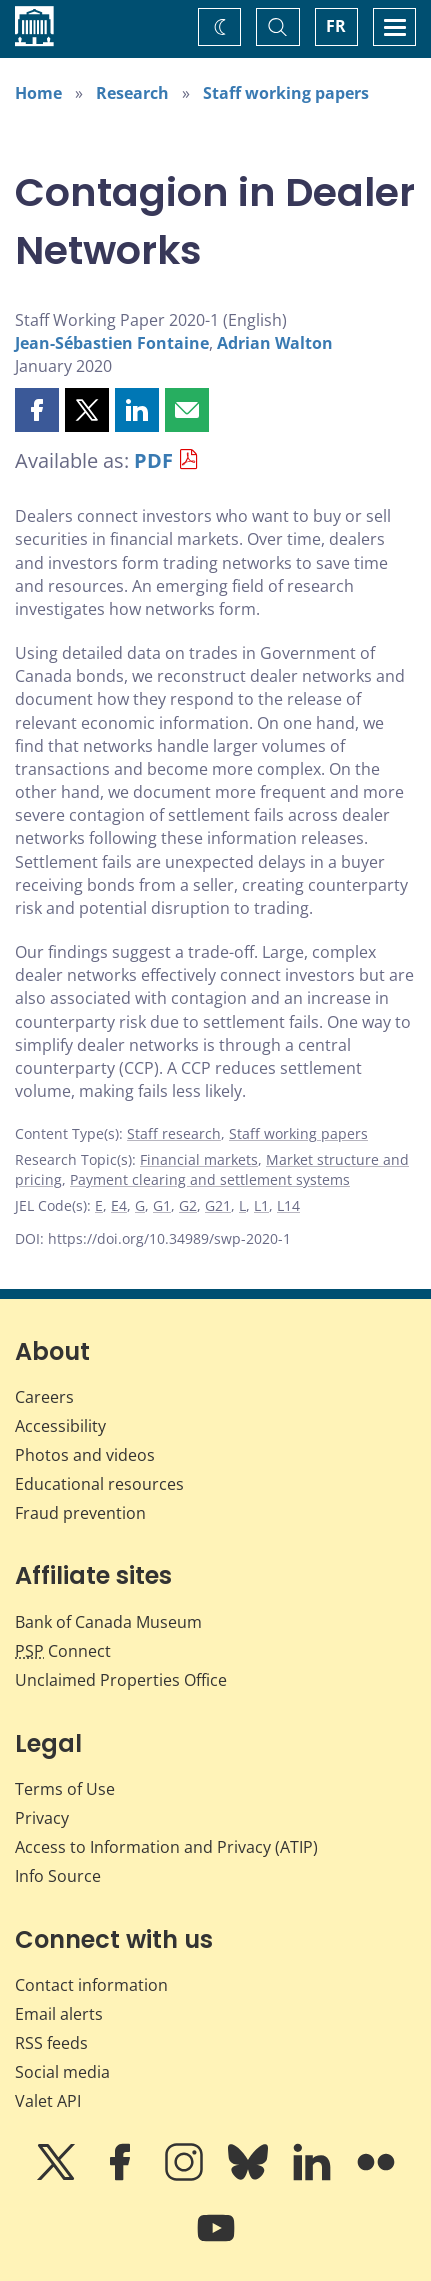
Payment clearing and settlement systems (210, 1179)
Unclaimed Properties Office (121, 1680)
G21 (218, 1205)
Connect (63, 1651)
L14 (288, 1205)
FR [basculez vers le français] (336, 26)
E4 (119, 1205)
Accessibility (60, 1426)
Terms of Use (65, 1789)
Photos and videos (85, 1455)
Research (132, 93)
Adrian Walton (275, 343)
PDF (153, 460)
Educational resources (99, 1484)
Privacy (42, 1818)
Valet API (48, 2101)
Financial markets (199, 1159)
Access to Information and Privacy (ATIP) (166, 1847)
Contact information (91, 1985)
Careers (44, 1397)
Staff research (174, 1133)
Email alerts (59, 2014)
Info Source (58, 1876)
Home (38, 93)
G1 (162, 1205)
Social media (62, 2072)
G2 (188, 1205)
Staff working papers (286, 93)
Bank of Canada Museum (108, 1622)
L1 (261, 1205)
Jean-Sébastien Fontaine (112, 343)
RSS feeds (51, 2043)
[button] (37, 410)
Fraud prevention (80, 1513)
